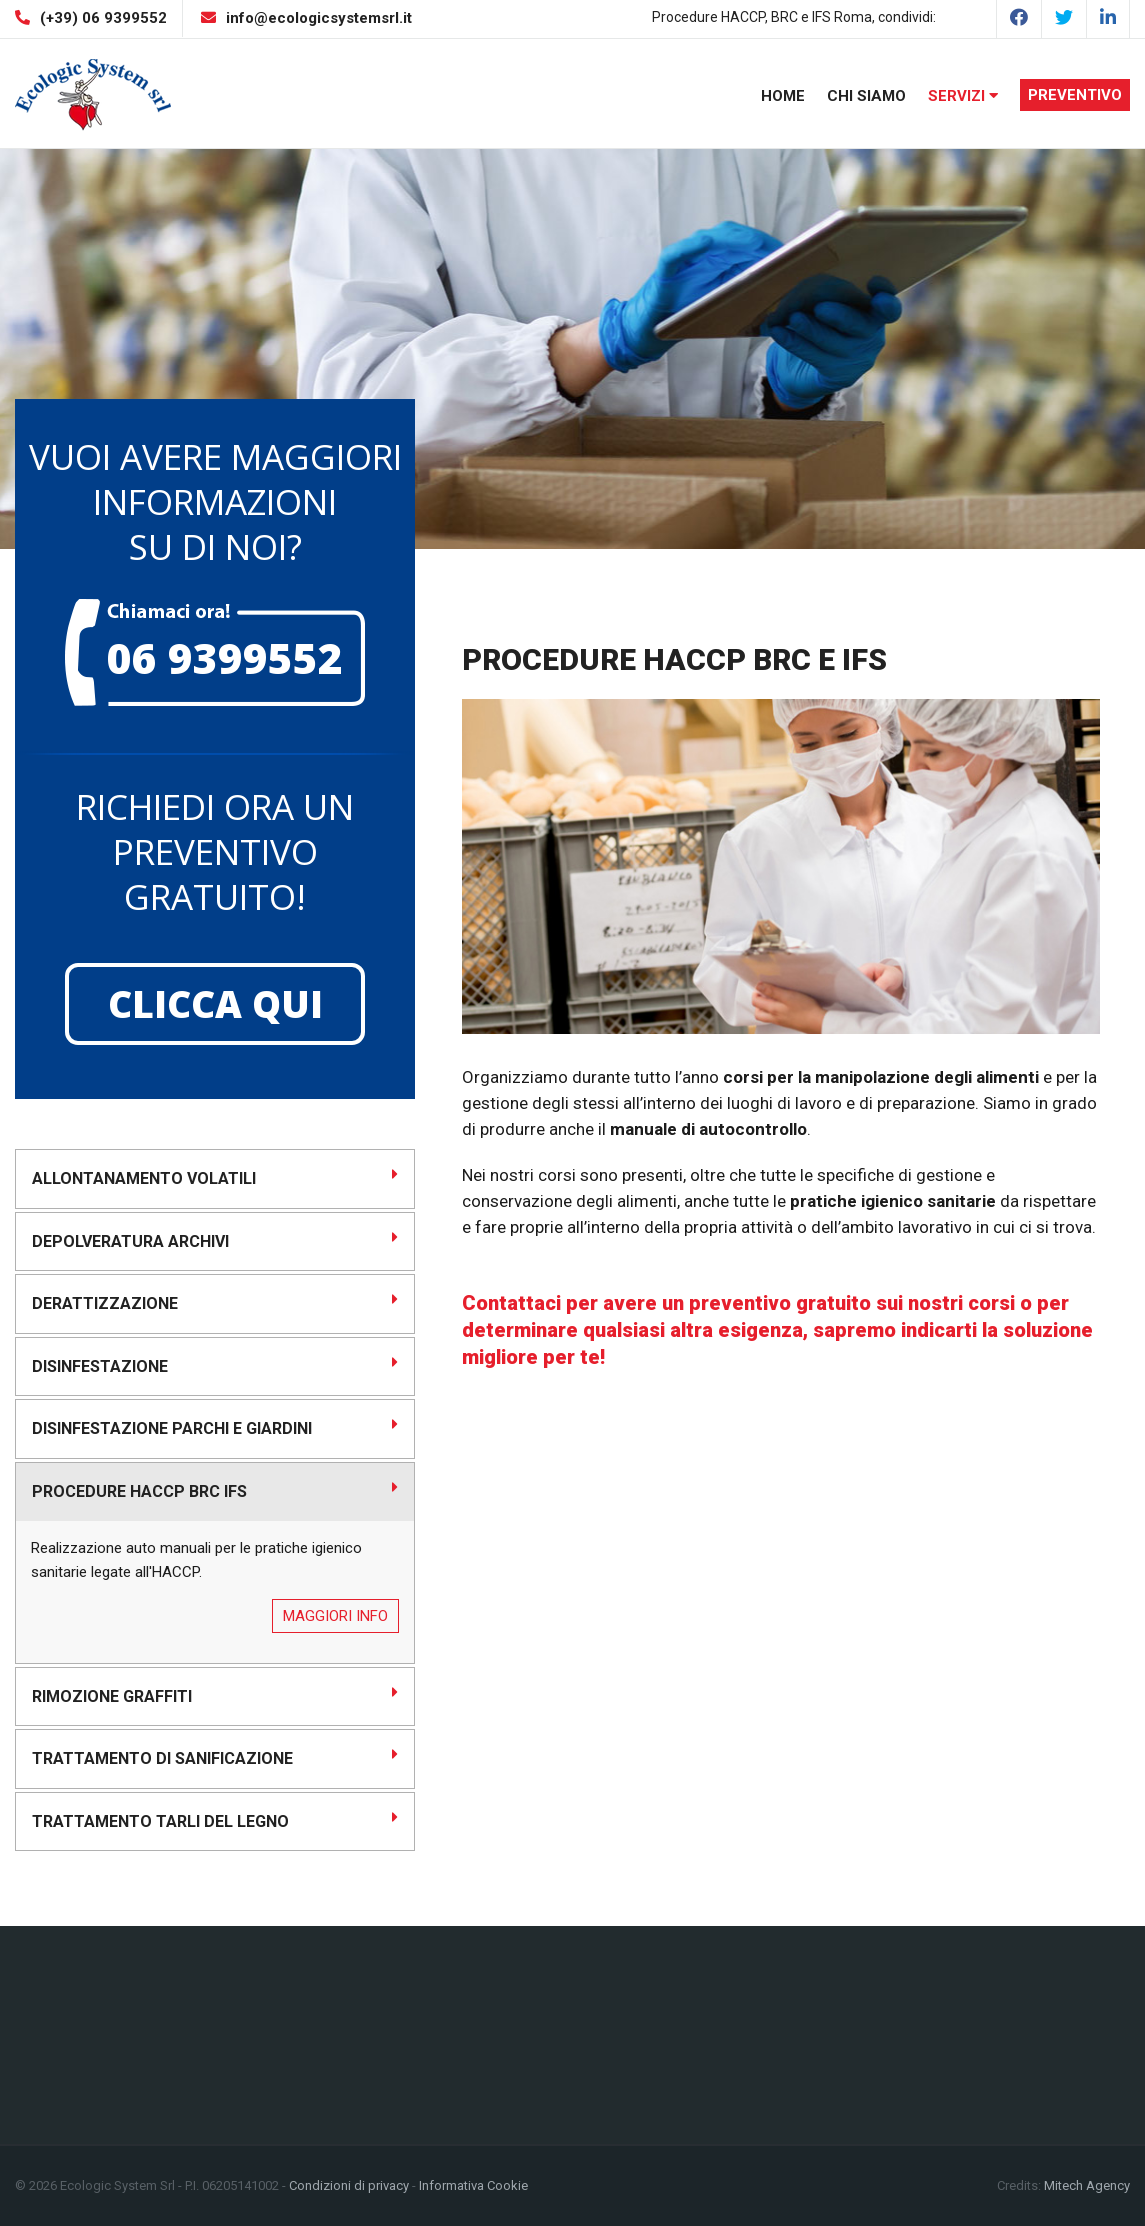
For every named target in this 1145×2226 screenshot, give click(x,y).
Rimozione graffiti (215, 1695)
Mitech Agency (1087, 2185)
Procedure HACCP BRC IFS (215, 1490)
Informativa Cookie (473, 2185)
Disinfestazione (215, 1365)
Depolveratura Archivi (215, 1240)
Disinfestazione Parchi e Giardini (215, 1427)
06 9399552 (225, 657)
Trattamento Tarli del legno (215, 1820)
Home (783, 96)
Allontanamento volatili (215, 1177)
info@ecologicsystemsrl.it (319, 18)
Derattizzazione (215, 1302)
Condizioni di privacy (349, 2185)
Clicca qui (215, 1003)
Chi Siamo (866, 96)
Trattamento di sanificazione (215, 1757)
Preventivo (1075, 95)
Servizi (963, 96)
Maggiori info (335, 1616)
